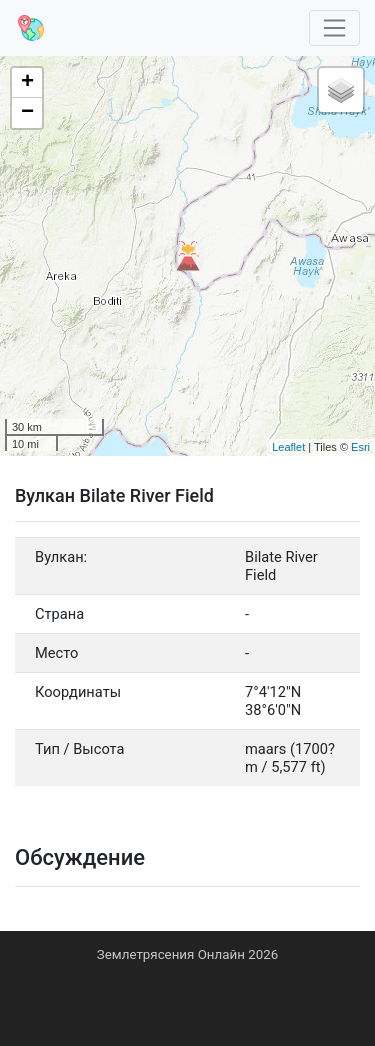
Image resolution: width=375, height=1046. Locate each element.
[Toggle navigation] (335, 28)
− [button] (27, 113)
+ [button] (27, 83)
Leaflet (288, 447)
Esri (360, 447)
